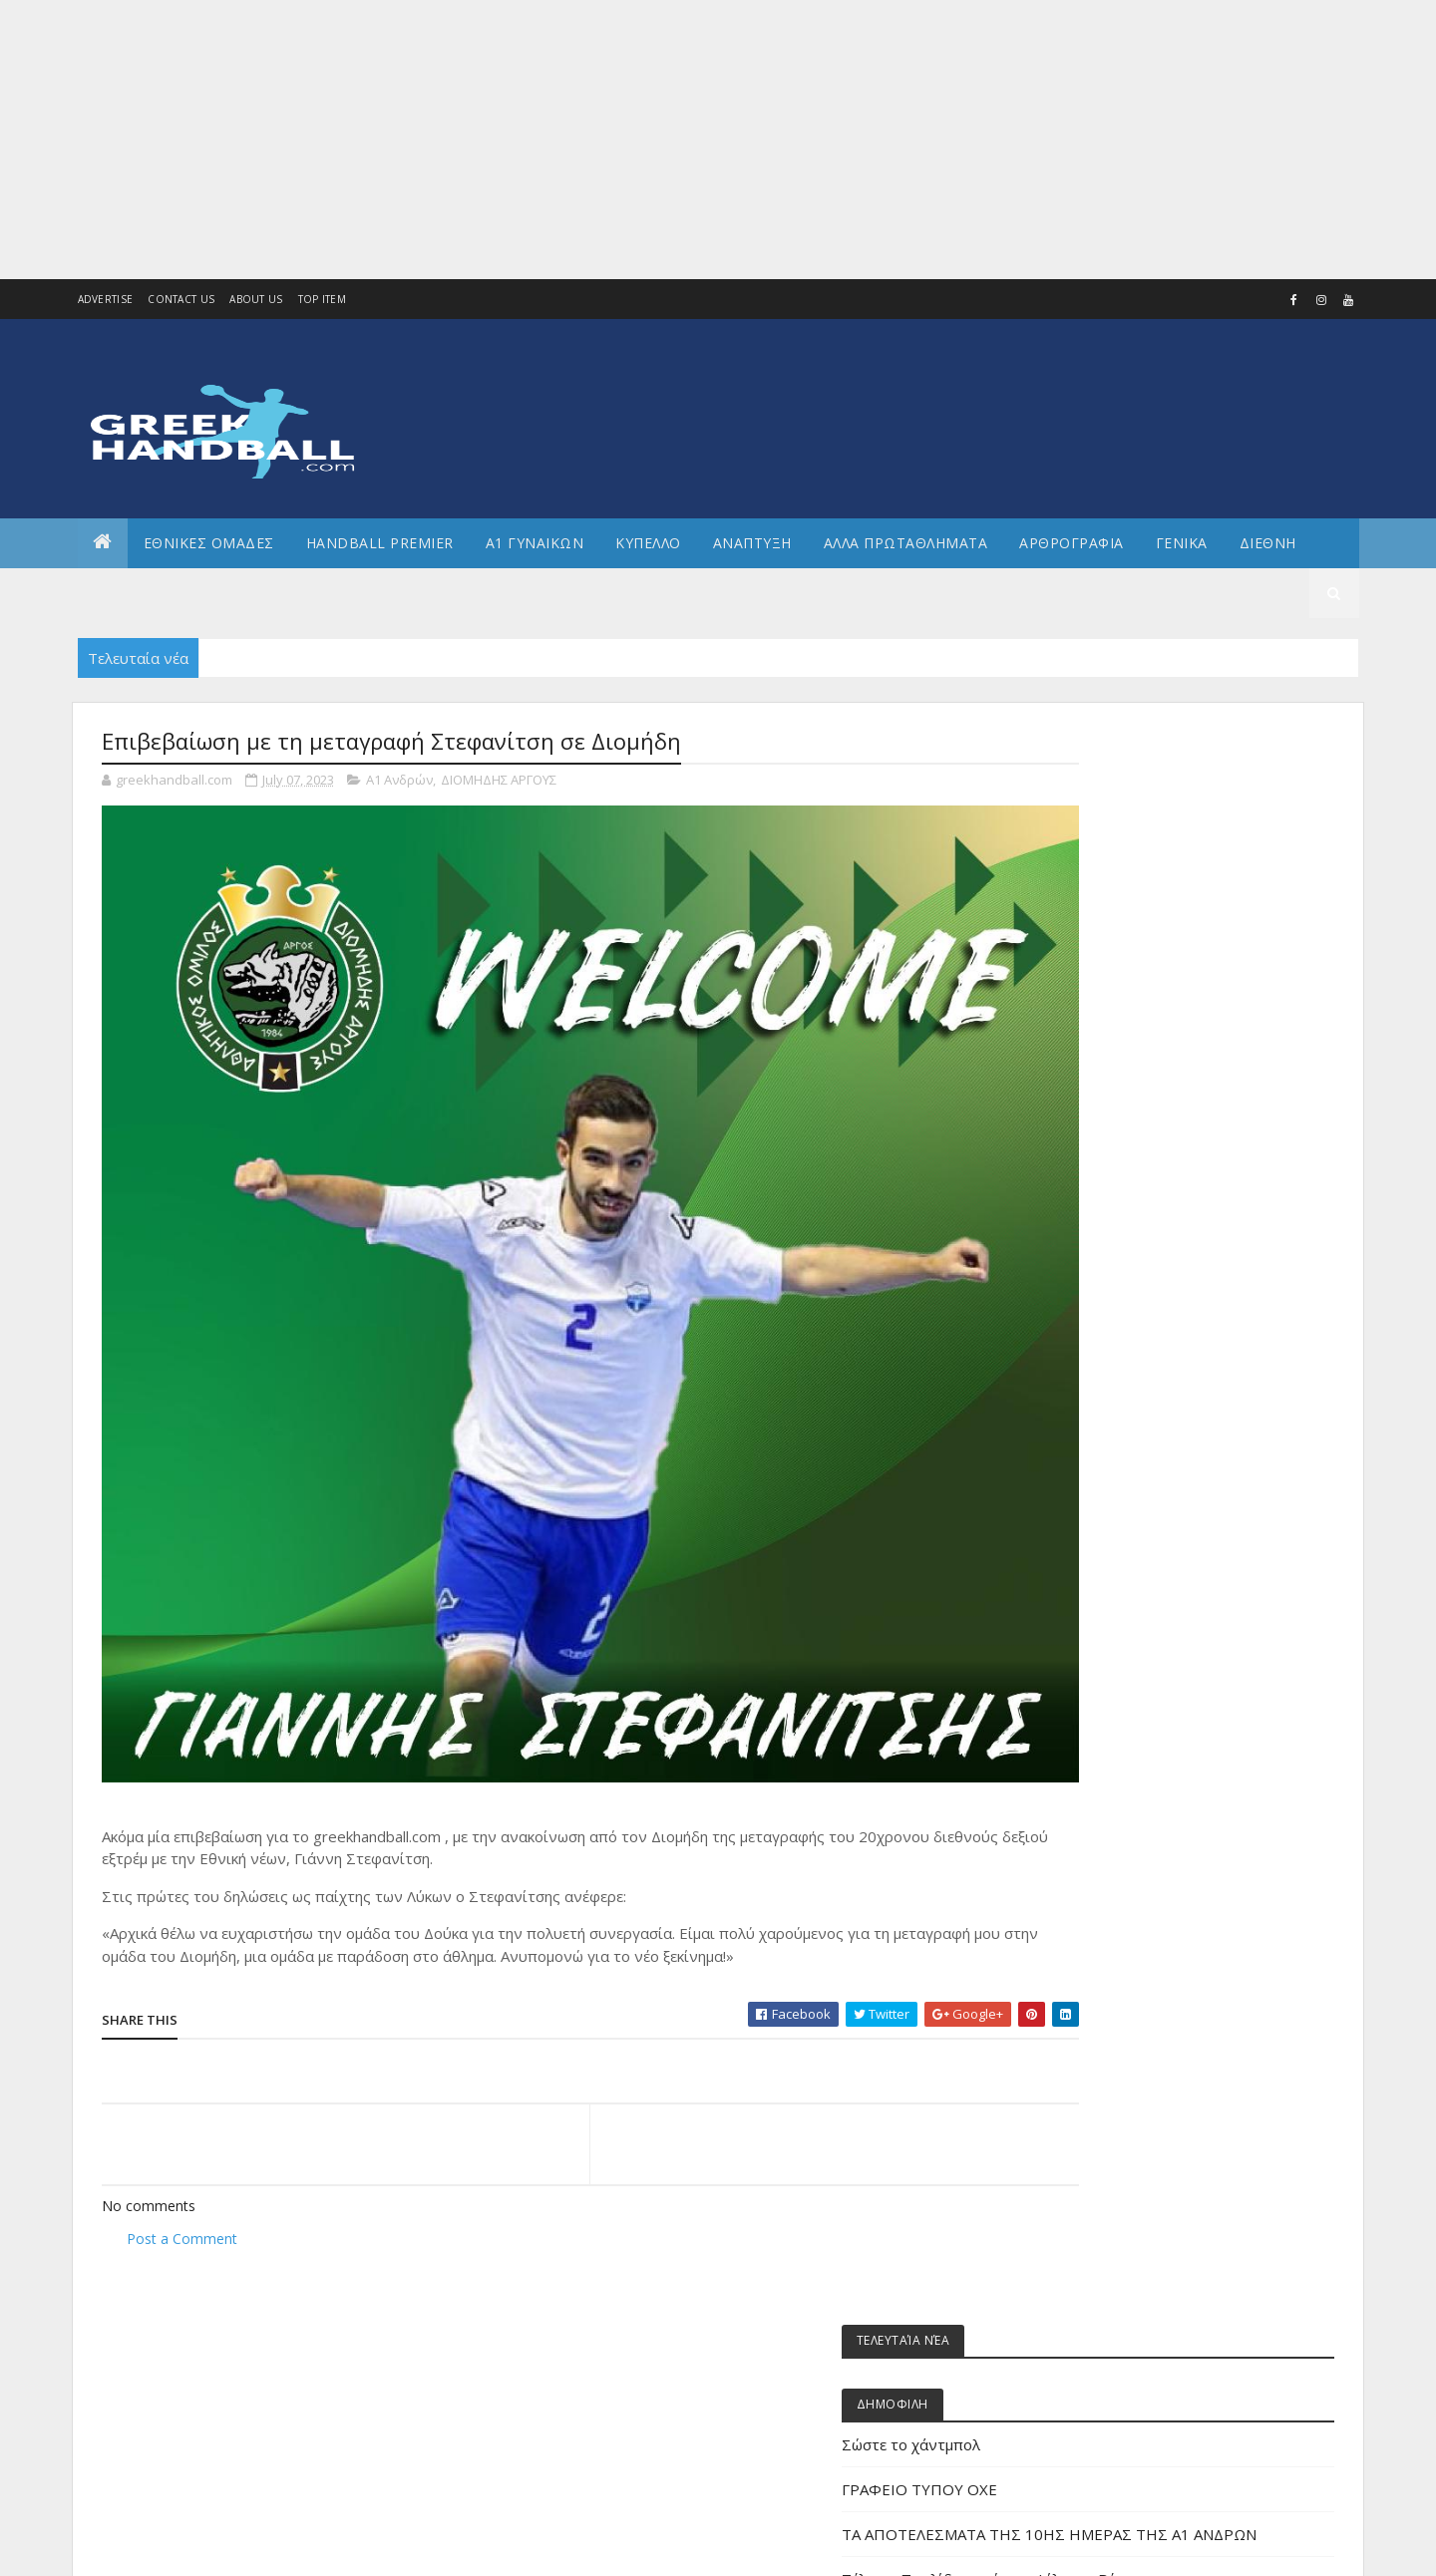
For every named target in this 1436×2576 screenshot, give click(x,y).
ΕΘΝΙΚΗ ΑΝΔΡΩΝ (1111, 1523)
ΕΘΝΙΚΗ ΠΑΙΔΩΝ (1109, 1726)
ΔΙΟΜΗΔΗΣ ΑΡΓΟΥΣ (498, 782)
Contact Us (181, 299)
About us (255, 299)
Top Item (322, 299)
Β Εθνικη (1091, 1423)
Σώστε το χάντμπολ (1120, 870)
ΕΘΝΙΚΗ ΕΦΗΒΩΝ (1111, 1591)
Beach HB (1092, 1186)
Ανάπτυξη (1095, 1389)
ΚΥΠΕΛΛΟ (648, 542)
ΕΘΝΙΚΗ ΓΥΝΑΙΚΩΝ (1115, 1557)
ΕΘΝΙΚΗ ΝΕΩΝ (1103, 1692)
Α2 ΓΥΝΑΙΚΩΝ (1101, 1355)
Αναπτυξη (752, 542)
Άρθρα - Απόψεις (1113, 1220)
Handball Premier (380, 542)
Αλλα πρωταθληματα (906, 542)
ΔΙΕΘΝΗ (1087, 1456)
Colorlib (191, 2548)
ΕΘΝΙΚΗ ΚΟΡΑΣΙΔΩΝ (1120, 1624)
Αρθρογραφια (1071, 542)
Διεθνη (1268, 542)
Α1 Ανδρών (399, 782)
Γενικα (1182, 542)
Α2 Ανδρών (1097, 1321)
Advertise (106, 299)
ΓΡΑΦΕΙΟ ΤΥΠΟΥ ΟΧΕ (1129, 915)
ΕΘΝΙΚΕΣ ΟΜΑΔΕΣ (209, 542)
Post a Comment (182, 2168)
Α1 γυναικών (1101, 1287)
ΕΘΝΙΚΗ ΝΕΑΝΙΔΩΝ (1116, 1658)
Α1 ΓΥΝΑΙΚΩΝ (535, 542)
